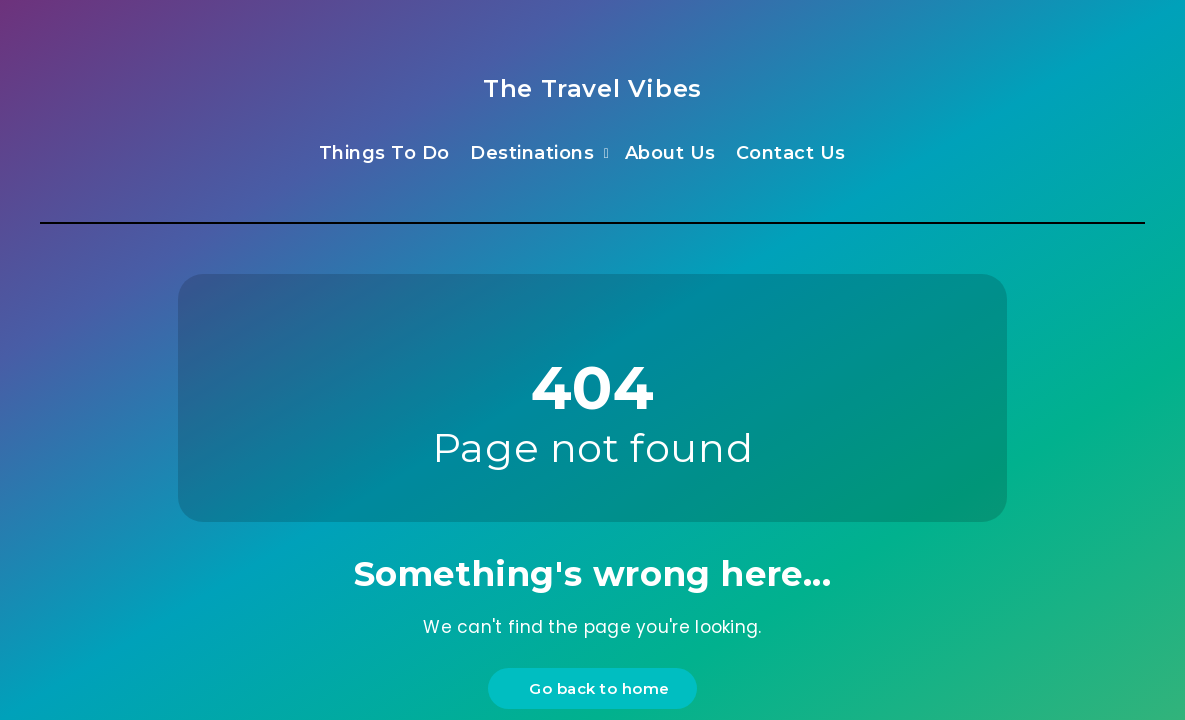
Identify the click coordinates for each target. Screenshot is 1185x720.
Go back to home (595, 688)
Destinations (532, 153)
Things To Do (384, 153)
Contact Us (791, 153)
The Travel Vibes (592, 88)
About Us (670, 153)
